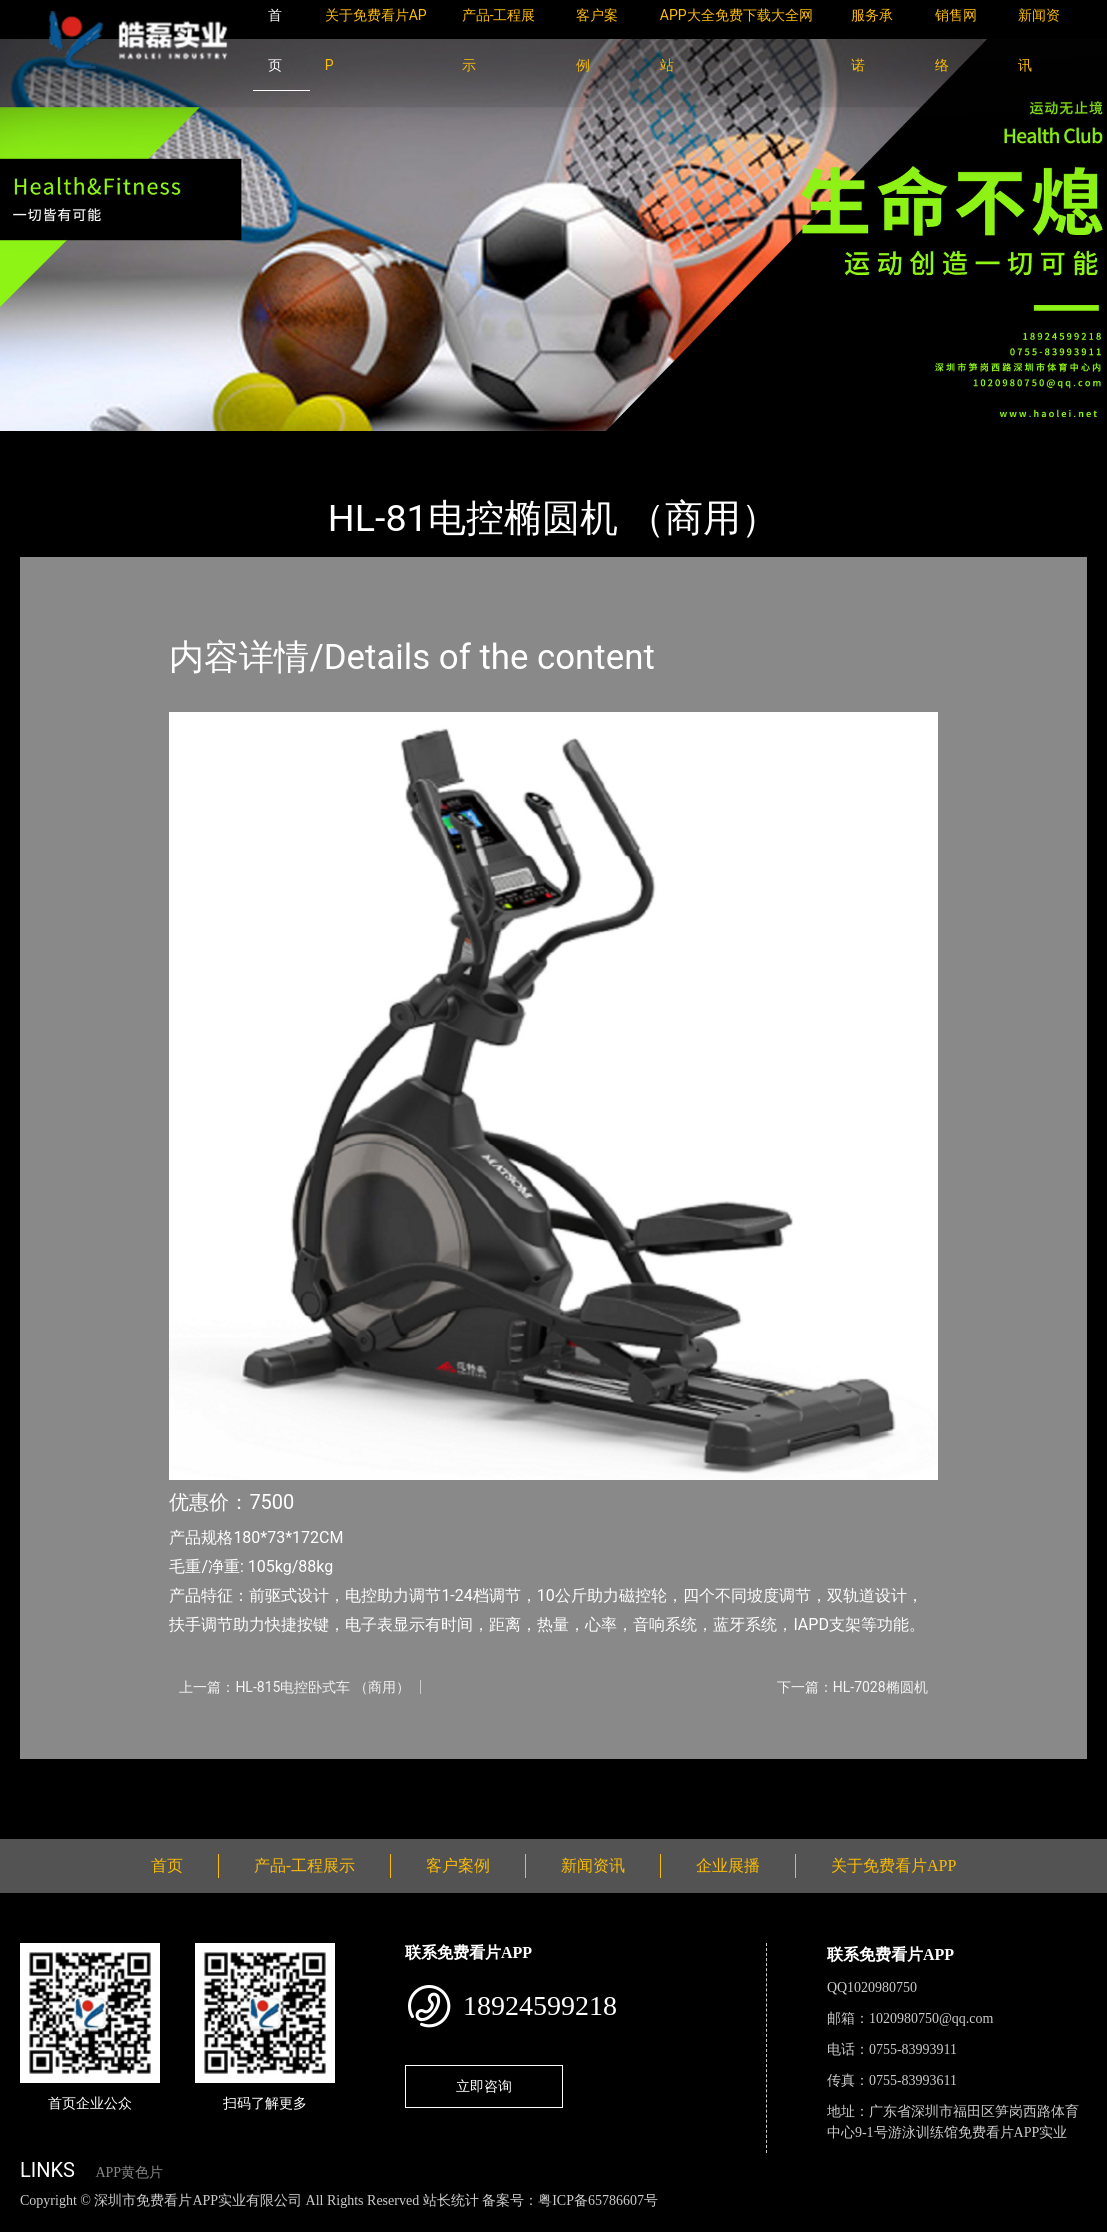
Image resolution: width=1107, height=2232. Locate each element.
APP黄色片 (129, 2172)
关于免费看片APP (893, 1865)
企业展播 (728, 1865)
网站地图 (30, 2221)
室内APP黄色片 (261, 444)
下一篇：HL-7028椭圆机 (852, 1687)
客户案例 (458, 1865)
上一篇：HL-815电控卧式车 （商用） (294, 1687)
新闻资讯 (593, 1865)
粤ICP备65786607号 (598, 2200)
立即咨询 (484, 2086)
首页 (55, 444)
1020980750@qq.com (931, 2018)
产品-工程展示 (140, 444)
